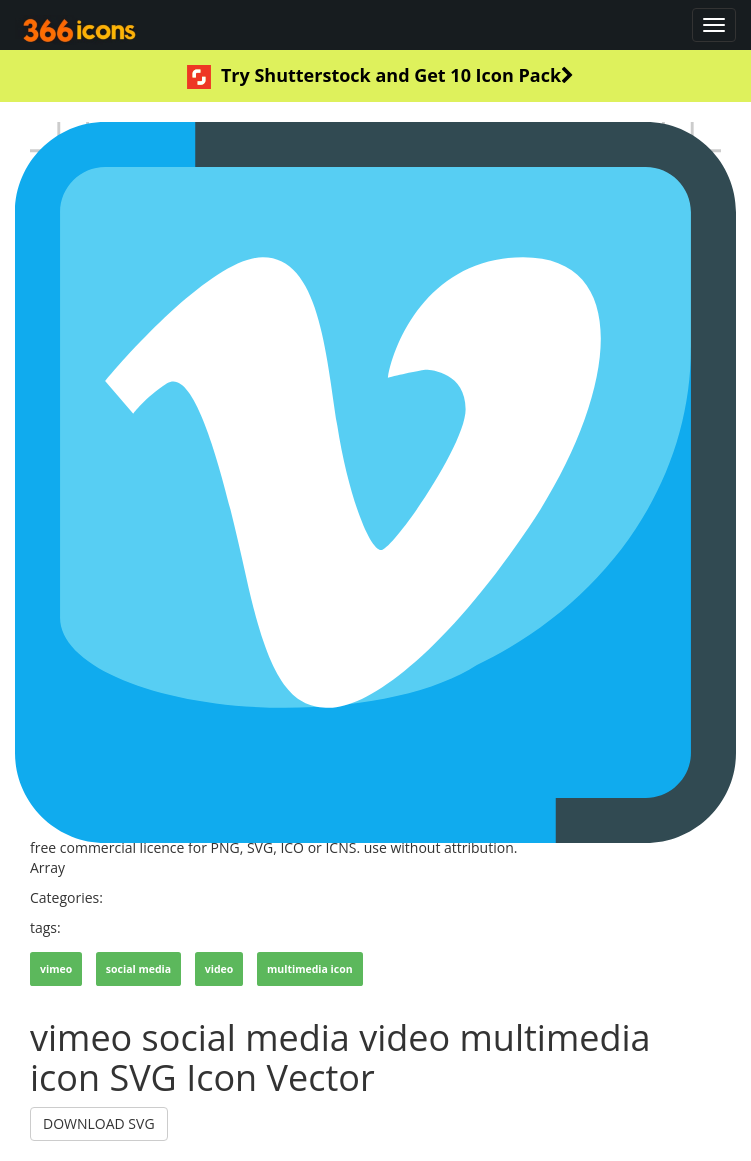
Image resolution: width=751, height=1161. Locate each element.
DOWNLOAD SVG (99, 1123)
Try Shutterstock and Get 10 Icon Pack (380, 76)
